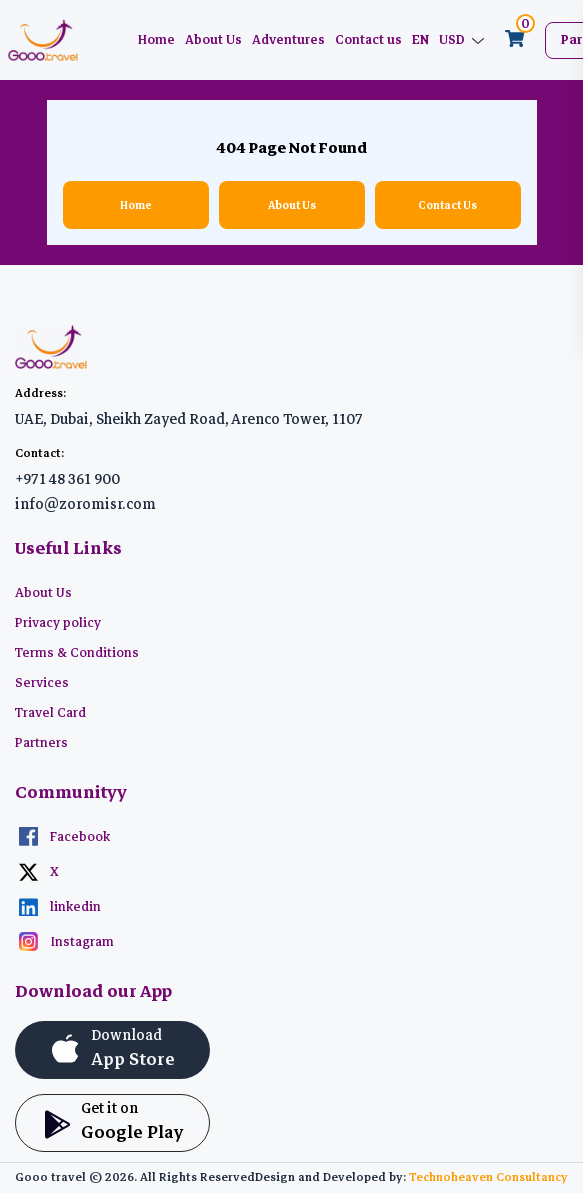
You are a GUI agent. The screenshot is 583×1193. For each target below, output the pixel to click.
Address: (40, 393)
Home (156, 40)
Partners (41, 743)
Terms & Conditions (77, 653)
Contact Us (447, 205)
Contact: (39, 453)
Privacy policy (58, 623)
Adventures (288, 40)
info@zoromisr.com (85, 504)
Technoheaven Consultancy (488, 1177)
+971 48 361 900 (67, 479)
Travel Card (50, 713)
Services (42, 683)
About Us (213, 40)
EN (420, 40)
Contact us (368, 40)
